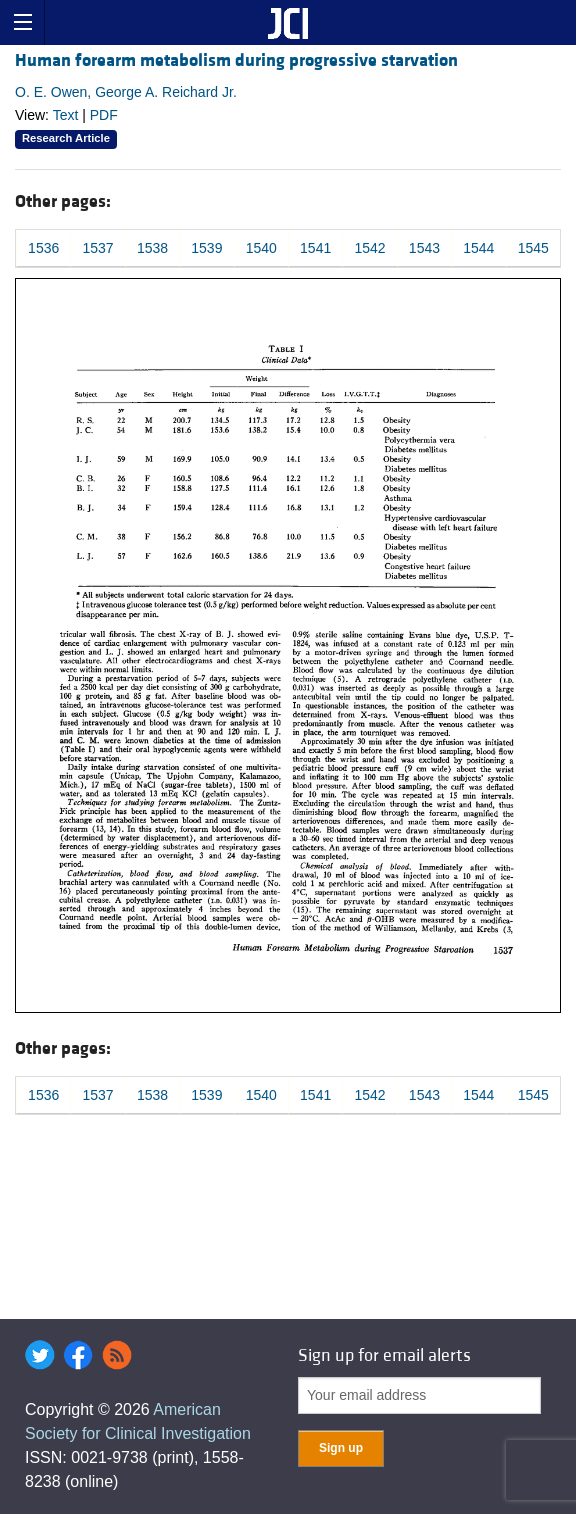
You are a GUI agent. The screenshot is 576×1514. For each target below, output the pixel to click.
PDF (104, 115)
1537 (98, 248)
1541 (315, 248)
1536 (43, 248)
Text (66, 115)
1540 (261, 248)
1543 (424, 248)
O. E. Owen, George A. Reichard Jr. (126, 92)
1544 (478, 248)
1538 (152, 248)
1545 (533, 248)
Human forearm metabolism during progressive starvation (236, 60)
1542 (369, 248)
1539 (206, 248)
